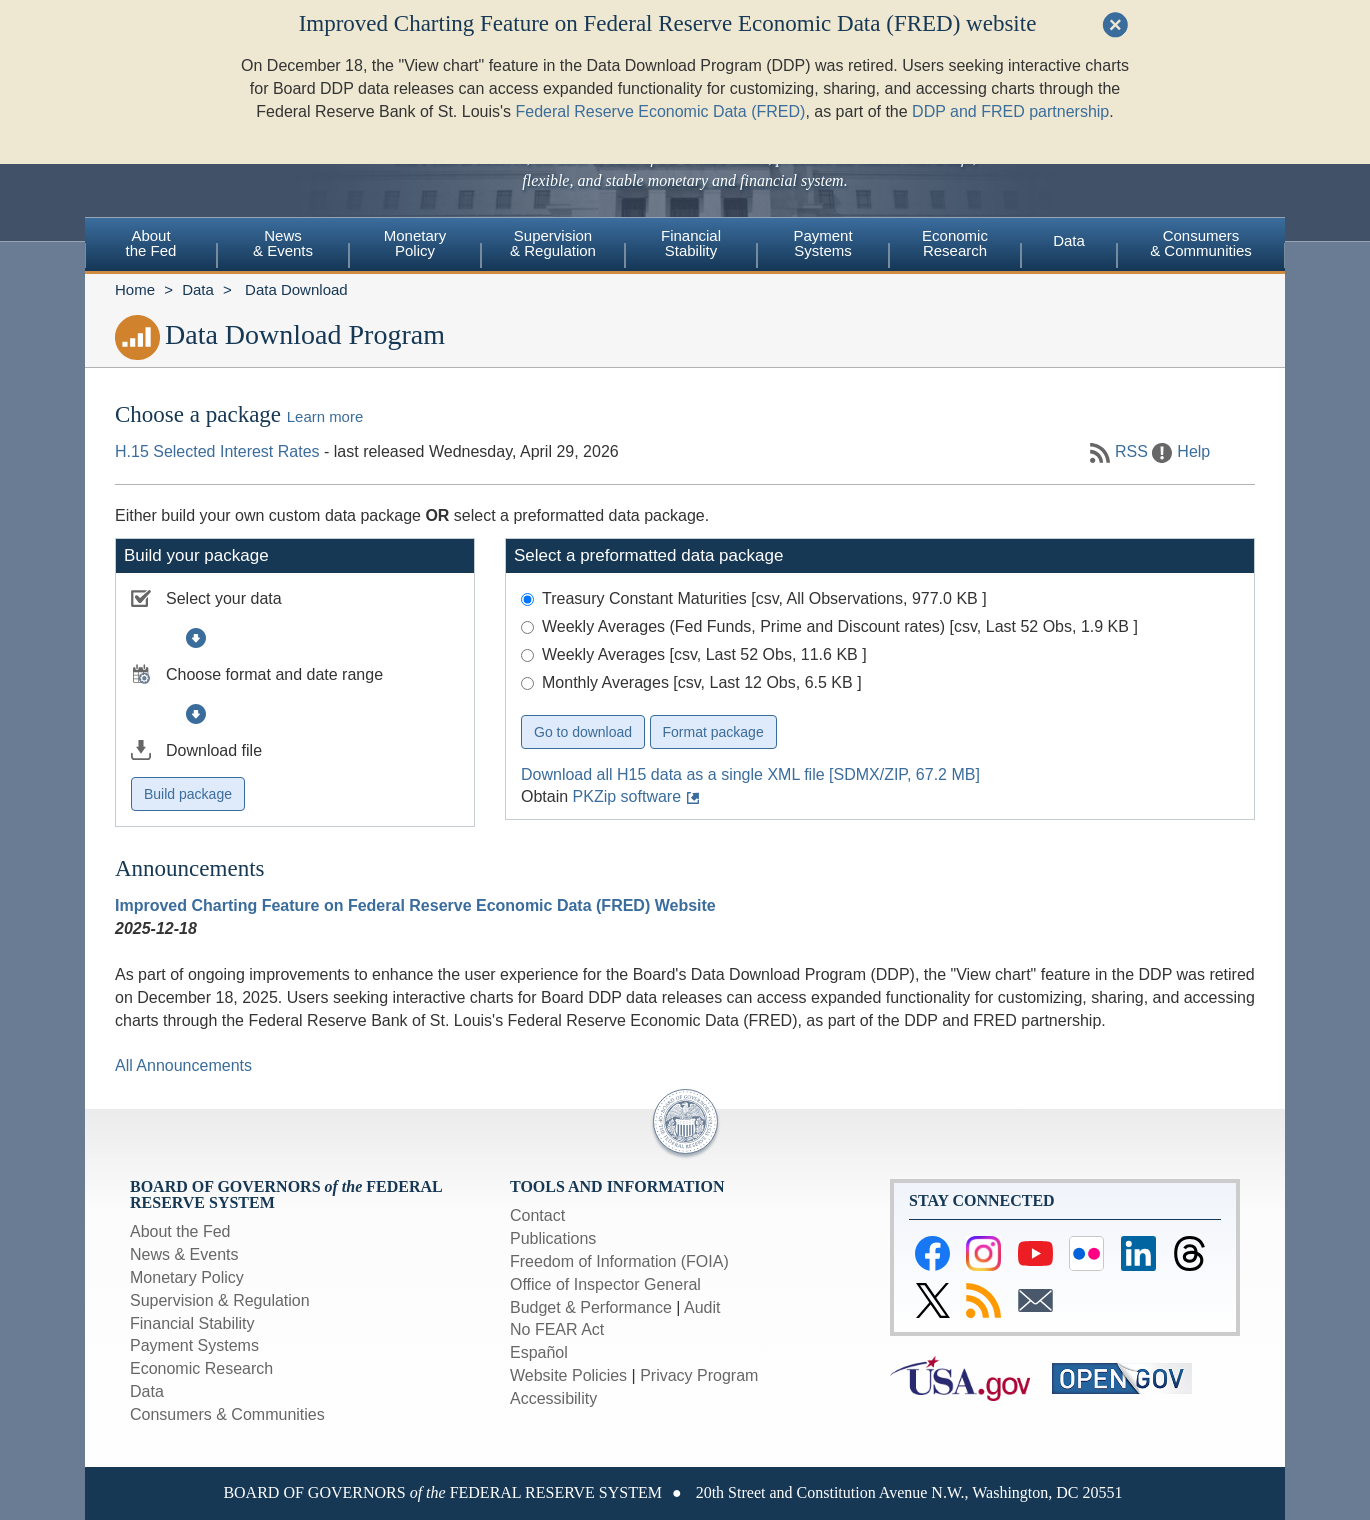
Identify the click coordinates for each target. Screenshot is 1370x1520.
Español (539, 1352)
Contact (537, 1215)
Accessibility (553, 1398)
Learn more (325, 416)
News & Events (184, 1254)
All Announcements (183, 1065)
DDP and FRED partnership (1010, 66)
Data (1069, 240)
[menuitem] (151, 246)
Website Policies (568, 1375)
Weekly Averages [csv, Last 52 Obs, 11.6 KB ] (704, 654)
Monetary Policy (187, 1277)
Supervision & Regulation (220, 1300)
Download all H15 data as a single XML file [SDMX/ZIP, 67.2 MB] (750, 774)
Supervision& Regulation (553, 243)
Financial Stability (192, 1323)
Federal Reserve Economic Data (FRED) (661, 66)
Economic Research (201, 1368)
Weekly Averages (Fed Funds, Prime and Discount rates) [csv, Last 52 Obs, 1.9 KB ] (840, 626)
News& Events (283, 243)
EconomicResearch (955, 243)
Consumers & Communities (1201, 243)
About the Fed (180, 1231)
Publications (553, 1238)
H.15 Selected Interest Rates (217, 451)
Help (1193, 451)
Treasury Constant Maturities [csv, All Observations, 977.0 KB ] (764, 598)
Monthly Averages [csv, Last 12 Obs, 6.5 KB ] (702, 682)
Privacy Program (699, 1375)
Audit (702, 1307)
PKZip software (627, 796)
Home (135, 289)
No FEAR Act (557, 1329)
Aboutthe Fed (151, 243)
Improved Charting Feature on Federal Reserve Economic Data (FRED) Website (415, 905)
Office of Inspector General (605, 1284)
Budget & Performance (591, 1307)
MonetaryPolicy (415, 243)
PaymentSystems (822, 243)
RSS (1131, 451)
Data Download (296, 289)
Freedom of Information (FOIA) (619, 1261)
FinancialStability (691, 243)
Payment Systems (194, 1345)
